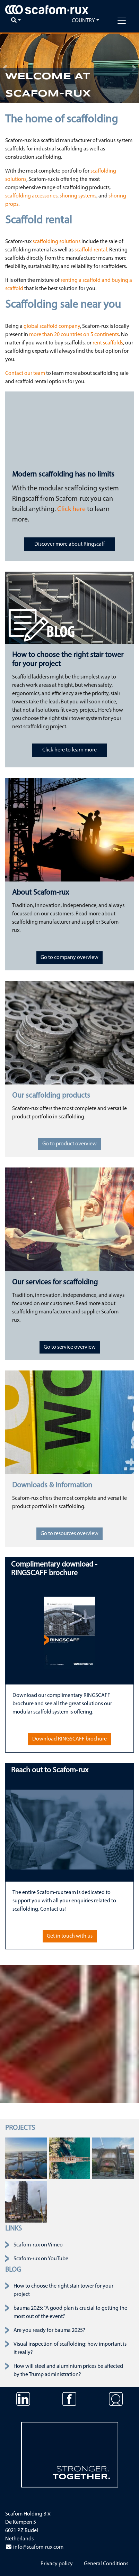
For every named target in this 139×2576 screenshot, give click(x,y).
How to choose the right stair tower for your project (63, 2290)
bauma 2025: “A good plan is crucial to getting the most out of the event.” (70, 2312)
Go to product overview (69, 1144)
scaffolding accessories (31, 196)
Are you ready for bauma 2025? (49, 2330)
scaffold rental (91, 250)
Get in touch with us (70, 1936)
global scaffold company (52, 326)
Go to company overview (69, 957)
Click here (71, 509)
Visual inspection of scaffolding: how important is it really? (70, 2348)
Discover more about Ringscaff (69, 544)
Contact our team (25, 373)
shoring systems (78, 196)
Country (83, 21)
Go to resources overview (69, 1533)
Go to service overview (70, 1347)
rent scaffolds (108, 343)
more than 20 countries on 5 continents (74, 335)
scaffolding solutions (56, 241)
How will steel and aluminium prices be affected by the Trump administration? (68, 2371)
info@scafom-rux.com (34, 2547)
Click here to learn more (69, 750)
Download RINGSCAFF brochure (69, 1739)
